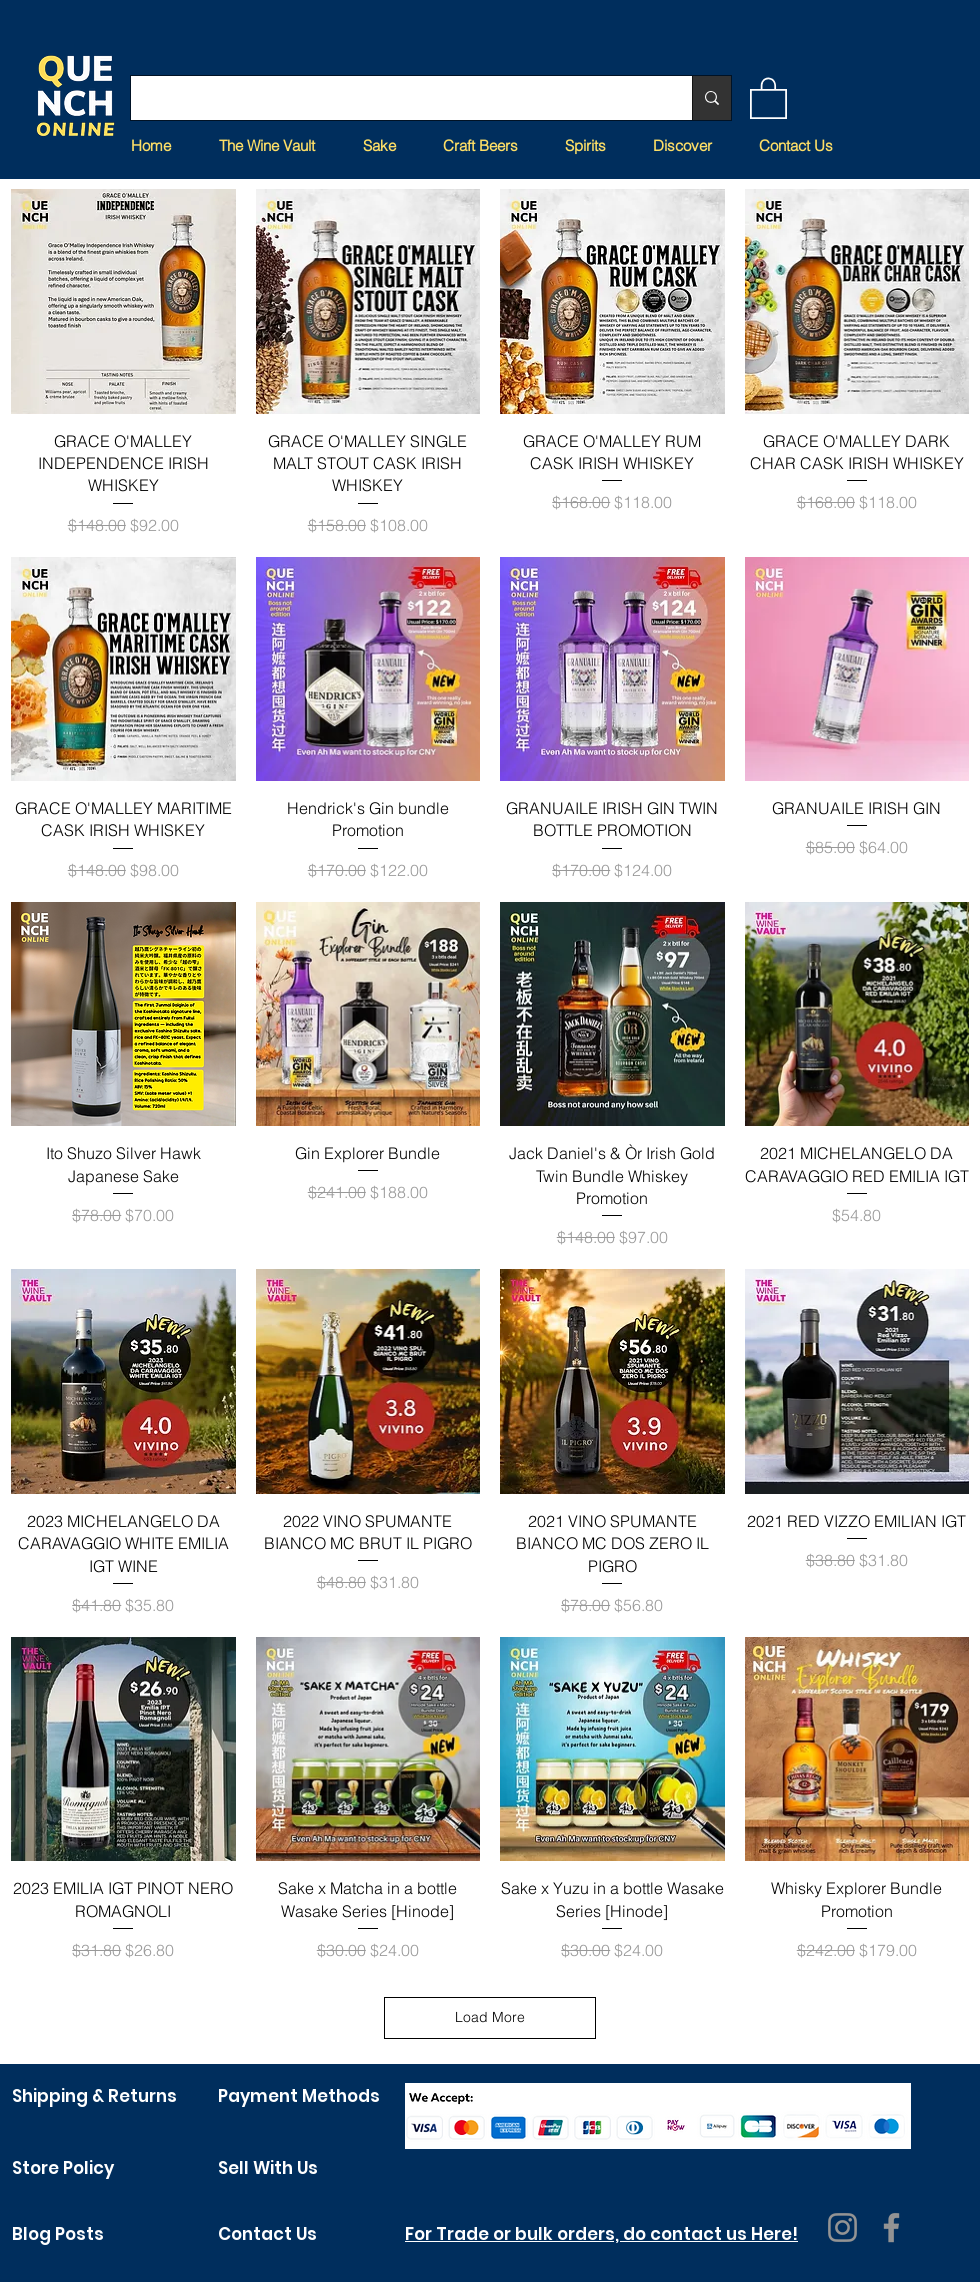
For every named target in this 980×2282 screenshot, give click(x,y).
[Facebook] (891, 2227)
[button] (768, 97)
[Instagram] (842, 2227)
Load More (490, 2017)
